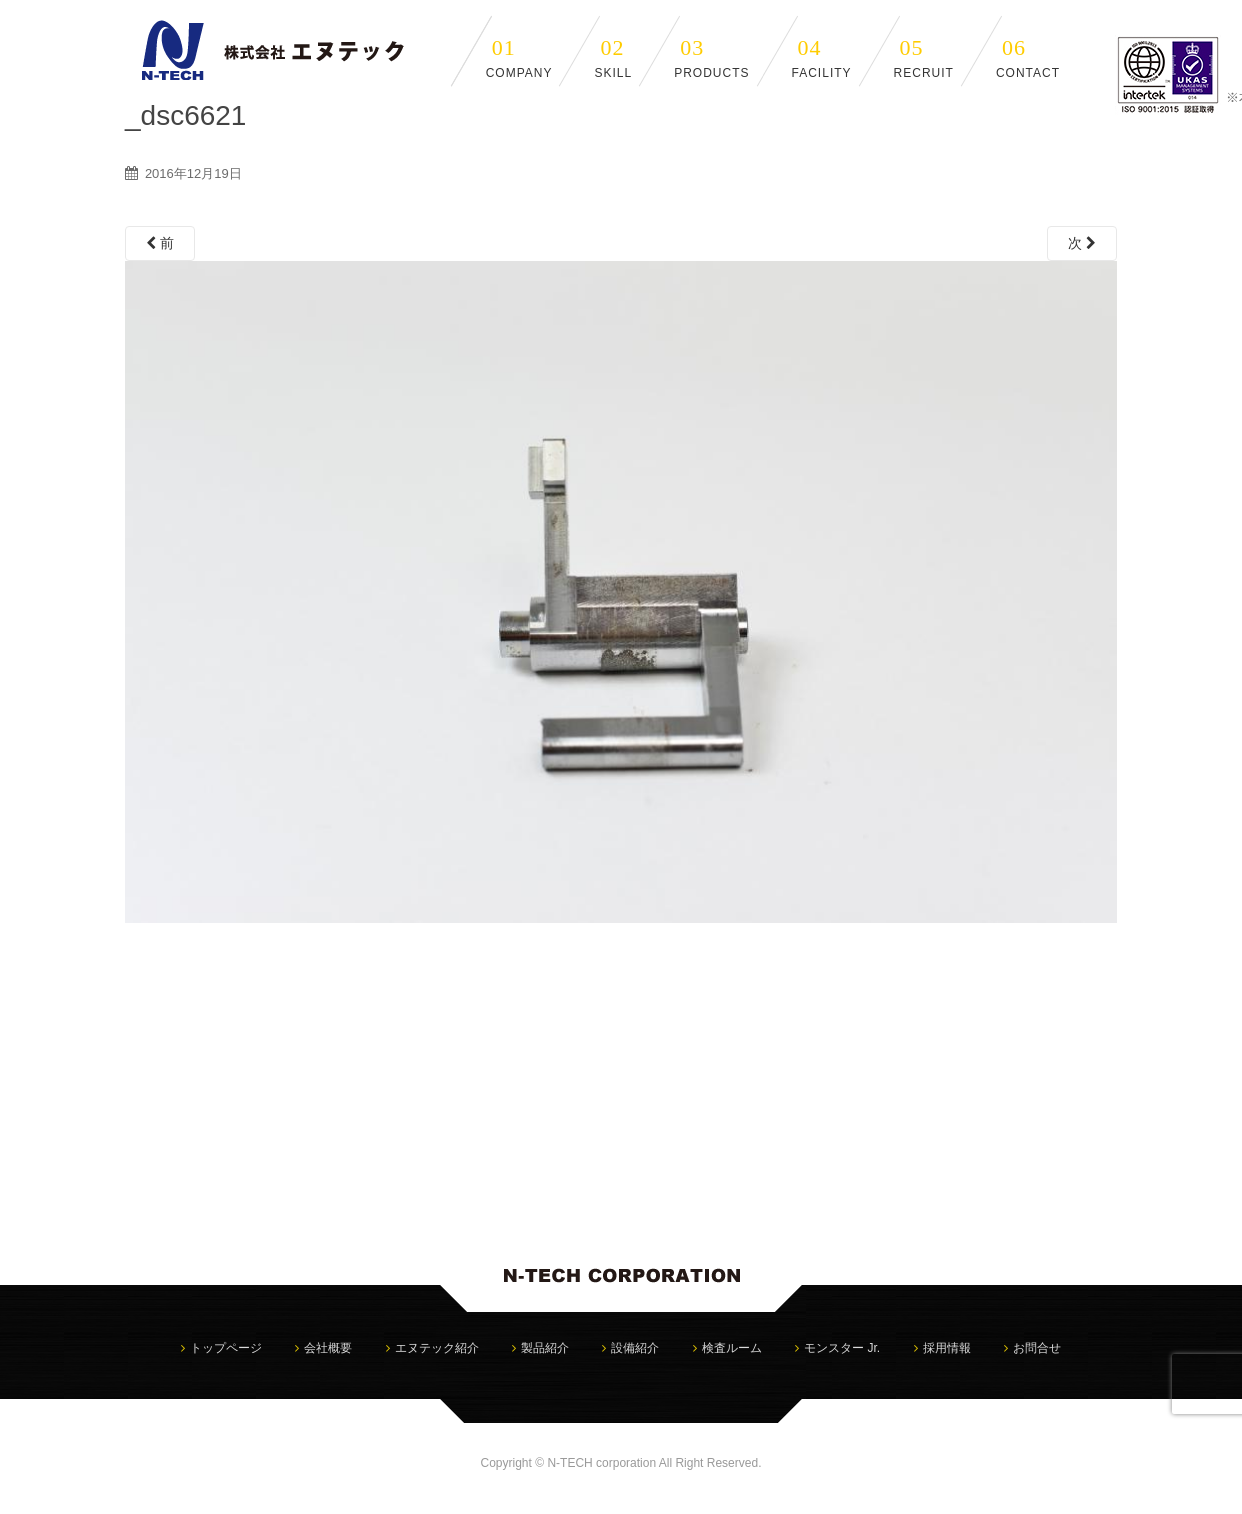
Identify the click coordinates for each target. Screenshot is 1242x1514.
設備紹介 (635, 1348)
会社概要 (328, 1348)
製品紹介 (545, 1348)
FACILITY (822, 57)
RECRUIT (924, 57)
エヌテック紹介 (437, 1348)
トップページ (226, 1348)
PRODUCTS (711, 57)
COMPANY (519, 57)
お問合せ (1037, 1348)
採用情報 (947, 1348)
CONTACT (1028, 57)
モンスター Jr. (842, 1348)
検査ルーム (732, 1348)
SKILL (613, 57)
